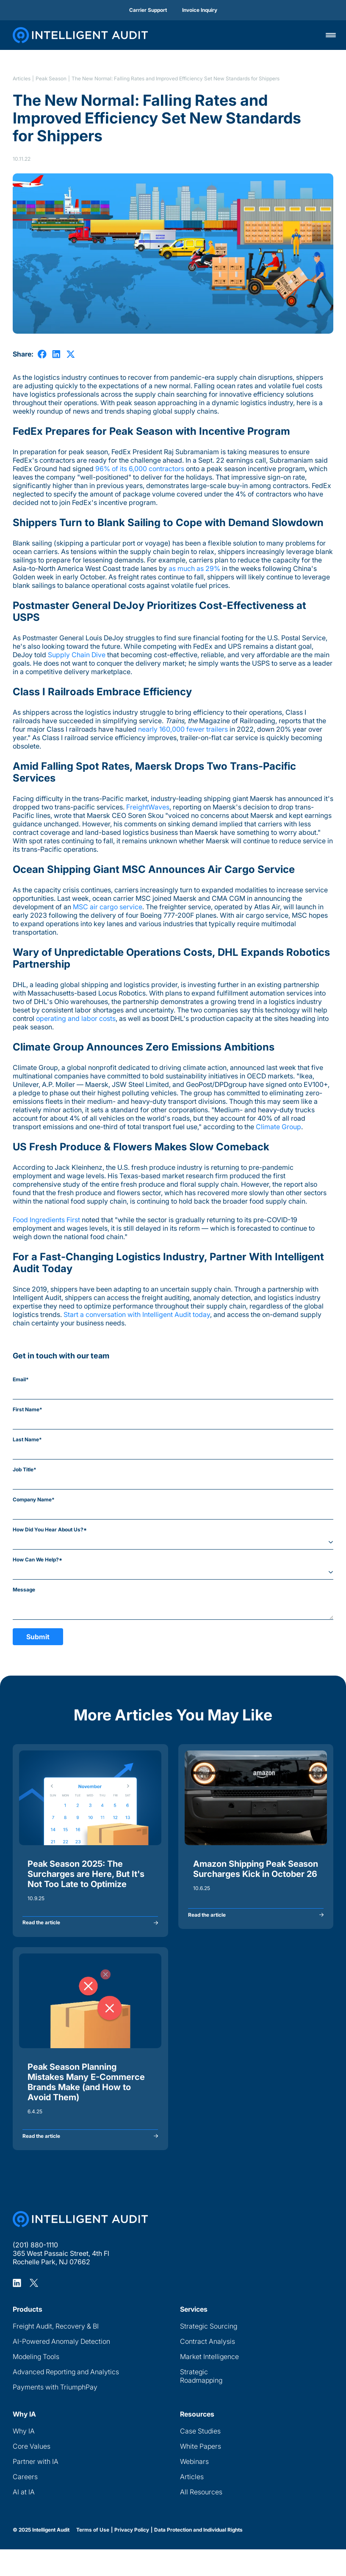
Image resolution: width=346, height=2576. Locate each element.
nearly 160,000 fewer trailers (183, 729)
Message (24, 1589)
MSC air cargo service (107, 907)
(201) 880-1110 (35, 2272)
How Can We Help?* (37, 1559)
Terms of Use (92, 2556)
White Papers (200, 2473)
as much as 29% (194, 568)
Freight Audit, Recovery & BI (56, 2352)
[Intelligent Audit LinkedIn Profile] (17, 2309)
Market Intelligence (209, 2383)
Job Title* (24, 1469)
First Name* (27, 1409)
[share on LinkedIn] (56, 354)
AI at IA (24, 2518)
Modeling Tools (36, 2383)
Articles (21, 78)
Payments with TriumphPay (55, 2413)
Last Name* (27, 1439)
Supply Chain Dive (76, 654)
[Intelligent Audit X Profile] (34, 2309)
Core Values (31, 2473)
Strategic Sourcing (208, 2352)
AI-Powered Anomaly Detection (61, 2368)
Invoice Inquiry (199, 10)
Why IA (24, 2457)
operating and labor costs (76, 1018)
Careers (25, 2503)
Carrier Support (148, 10)
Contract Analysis (207, 2368)
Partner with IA (35, 2488)
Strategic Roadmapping (201, 2402)
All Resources (201, 2518)
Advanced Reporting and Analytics (66, 2398)
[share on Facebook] (42, 354)
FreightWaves (147, 807)
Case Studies (200, 2457)
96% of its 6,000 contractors (139, 468)
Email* (21, 1379)
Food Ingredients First (46, 1219)
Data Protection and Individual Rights (198, 2556)
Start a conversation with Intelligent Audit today (137, 1314)
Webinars (194, 2488)
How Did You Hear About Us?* (50, 1529)
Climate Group (278, 1126)
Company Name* (34, 1499)
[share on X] (70, 354)
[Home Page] (80, 2246)
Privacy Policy (131, 2556)
